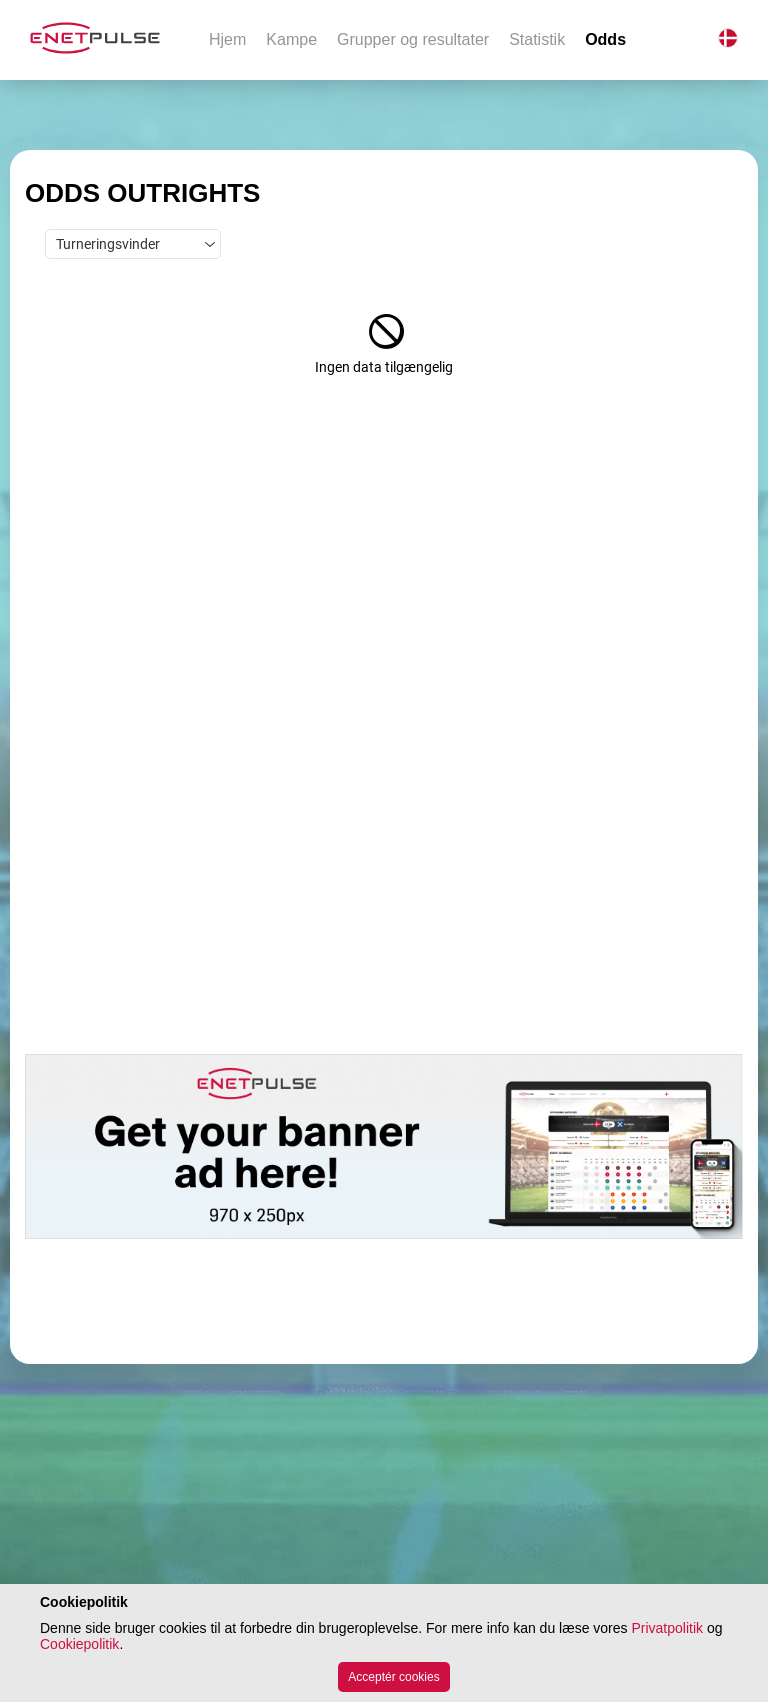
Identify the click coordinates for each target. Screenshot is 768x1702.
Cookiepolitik (79, 1644)
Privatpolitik (667, 1628)
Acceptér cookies (393, 1677)
